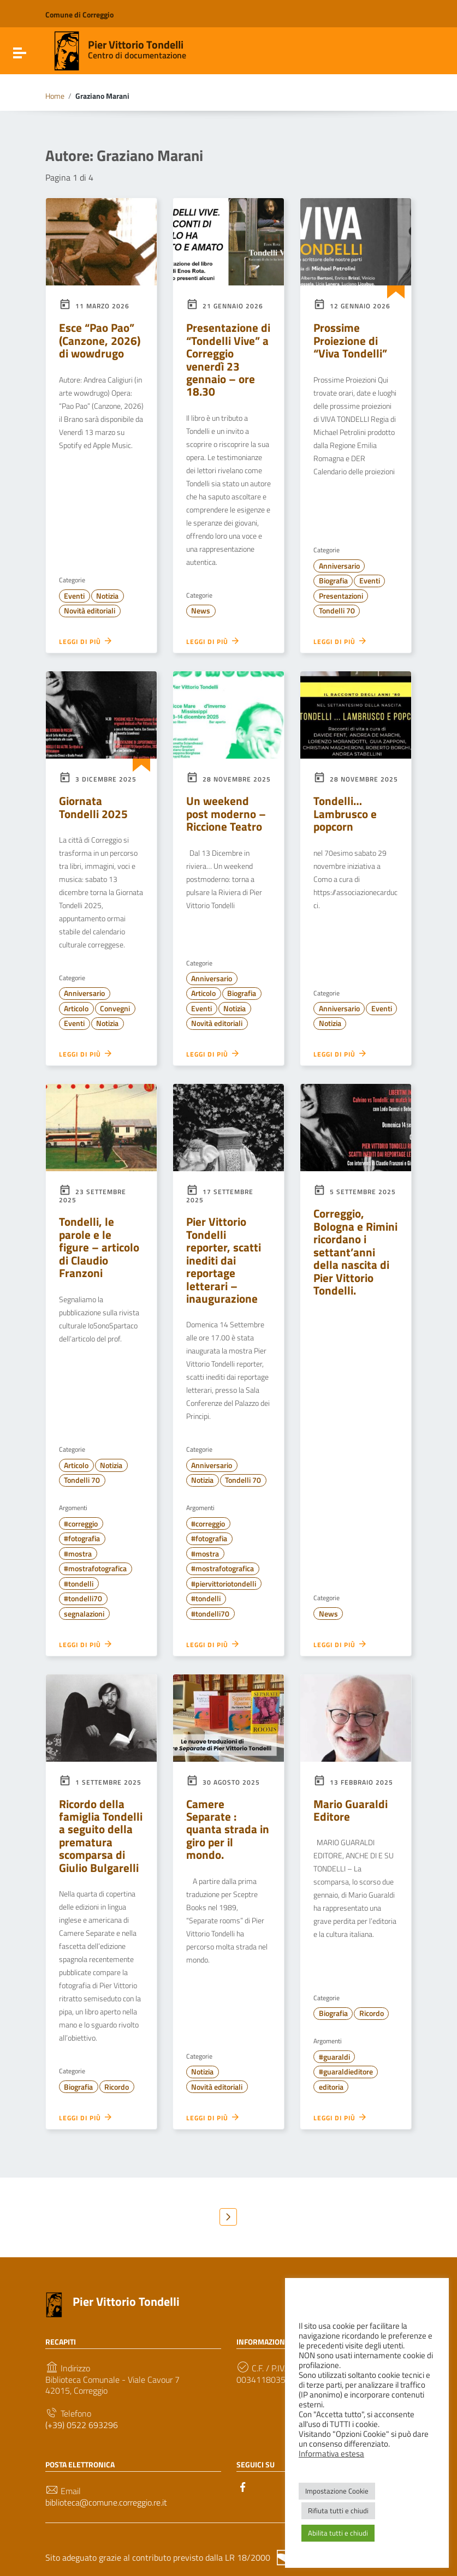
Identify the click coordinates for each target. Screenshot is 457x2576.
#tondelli (78, 1584)
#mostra (78, 1554)
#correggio (81, 1524)
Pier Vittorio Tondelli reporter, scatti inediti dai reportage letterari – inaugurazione (223, 1260)
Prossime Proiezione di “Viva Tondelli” (350, 340)
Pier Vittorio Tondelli (135, 44)
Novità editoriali (89, 611)
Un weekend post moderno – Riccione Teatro (226, 813)
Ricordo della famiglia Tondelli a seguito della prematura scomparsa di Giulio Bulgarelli (101, 1835)
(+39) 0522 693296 (81, 2425)
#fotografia (82, 1539)
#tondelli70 (83, 1599)
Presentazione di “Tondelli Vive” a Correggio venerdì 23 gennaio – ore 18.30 (228, 359)
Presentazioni (341, 596)
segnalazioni (84, 1614)
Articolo (76, 1009)
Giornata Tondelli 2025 (93, 807)
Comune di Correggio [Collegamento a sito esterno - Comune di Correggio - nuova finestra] (79, 14)
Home (54, 96)
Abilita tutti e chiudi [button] (338, 2532)
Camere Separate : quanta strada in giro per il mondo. (227, 1829)
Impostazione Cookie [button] (337, 2490)
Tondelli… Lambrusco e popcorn (345, 813)
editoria (331, 2087)
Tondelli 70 (337, 611)
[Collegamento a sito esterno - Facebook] (243, 2485)
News (200, 611)
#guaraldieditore (346, 2072)
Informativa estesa (331, 2454)
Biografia (333, 581)
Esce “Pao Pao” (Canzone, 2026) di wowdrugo (99, 340)
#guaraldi (334, 2057)
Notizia (107, 596)
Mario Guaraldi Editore (350, 1810)
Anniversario (339, 566)
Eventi (74, 596)
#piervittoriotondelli (223, 1584)
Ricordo (116, 2087)
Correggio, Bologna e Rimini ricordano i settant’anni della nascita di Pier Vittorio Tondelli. (355, 1251)
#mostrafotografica (95, 1569)
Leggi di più (86, 640)
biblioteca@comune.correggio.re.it (106, 2502)
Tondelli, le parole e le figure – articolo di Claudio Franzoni (99, 1247)
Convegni (115, 1009)
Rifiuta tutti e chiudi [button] (338, 2510)
